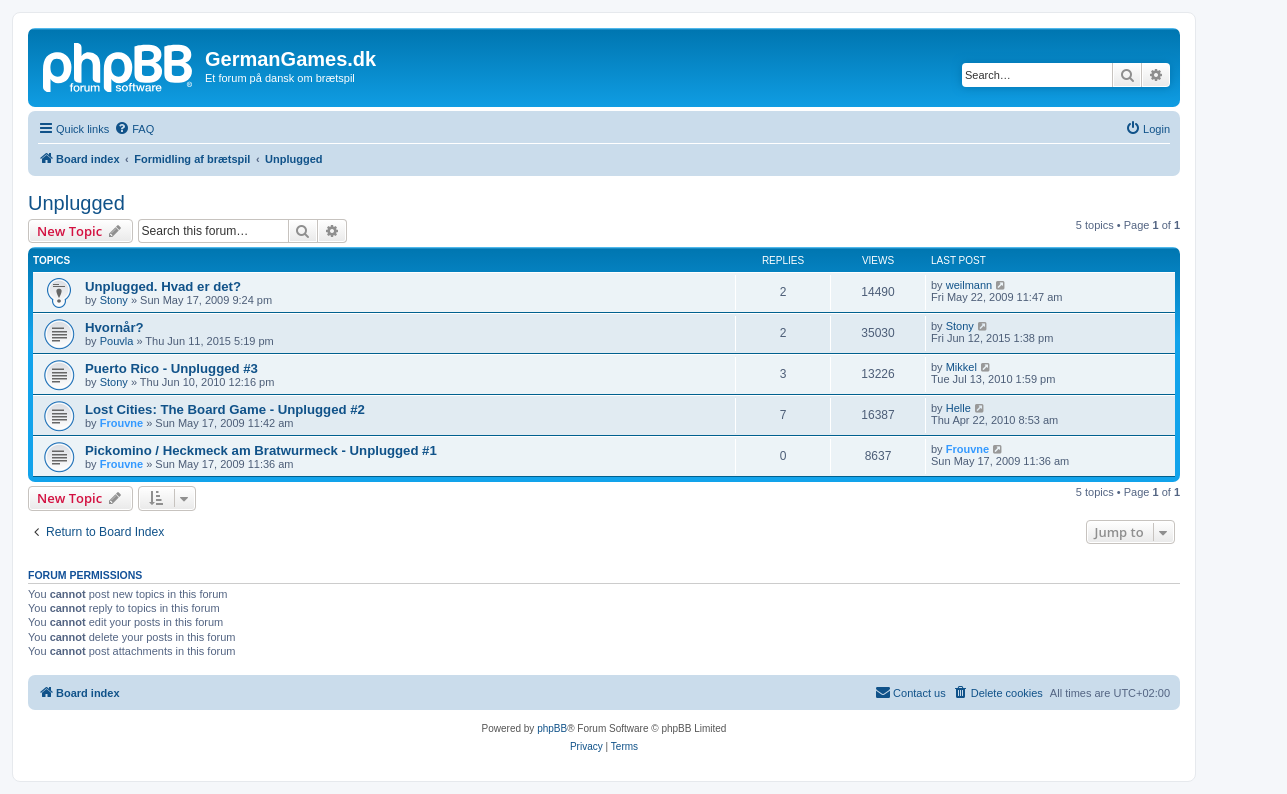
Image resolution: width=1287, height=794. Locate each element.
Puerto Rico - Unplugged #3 (171, 368)
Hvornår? (114, 327)
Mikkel (961, 367)
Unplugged (76, 203)
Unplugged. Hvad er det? (163, 286)
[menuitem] (134, 129)
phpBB (552, 728)
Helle (958, 408)
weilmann (969, 285)
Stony (114, 300)
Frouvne (121, 423)
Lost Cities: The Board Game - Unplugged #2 (225, 409)
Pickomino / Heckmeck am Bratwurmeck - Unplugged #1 (261, 450)
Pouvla (117, 341)
